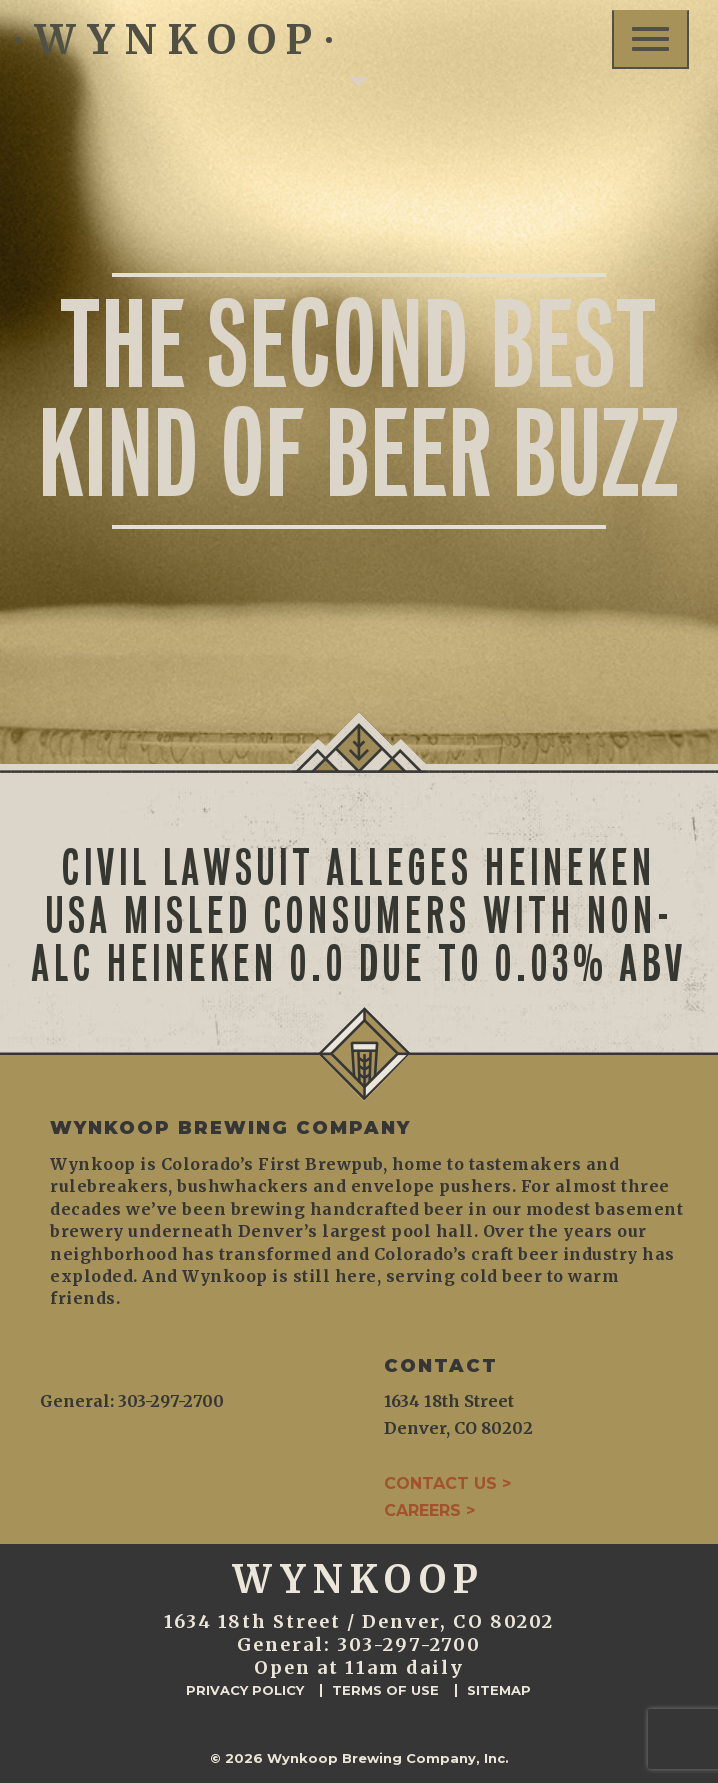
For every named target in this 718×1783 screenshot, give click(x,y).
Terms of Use (385, 1690)
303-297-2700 (409, 1644)
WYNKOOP (173, 40)
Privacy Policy (245, 1690)
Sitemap (499, 1690)
